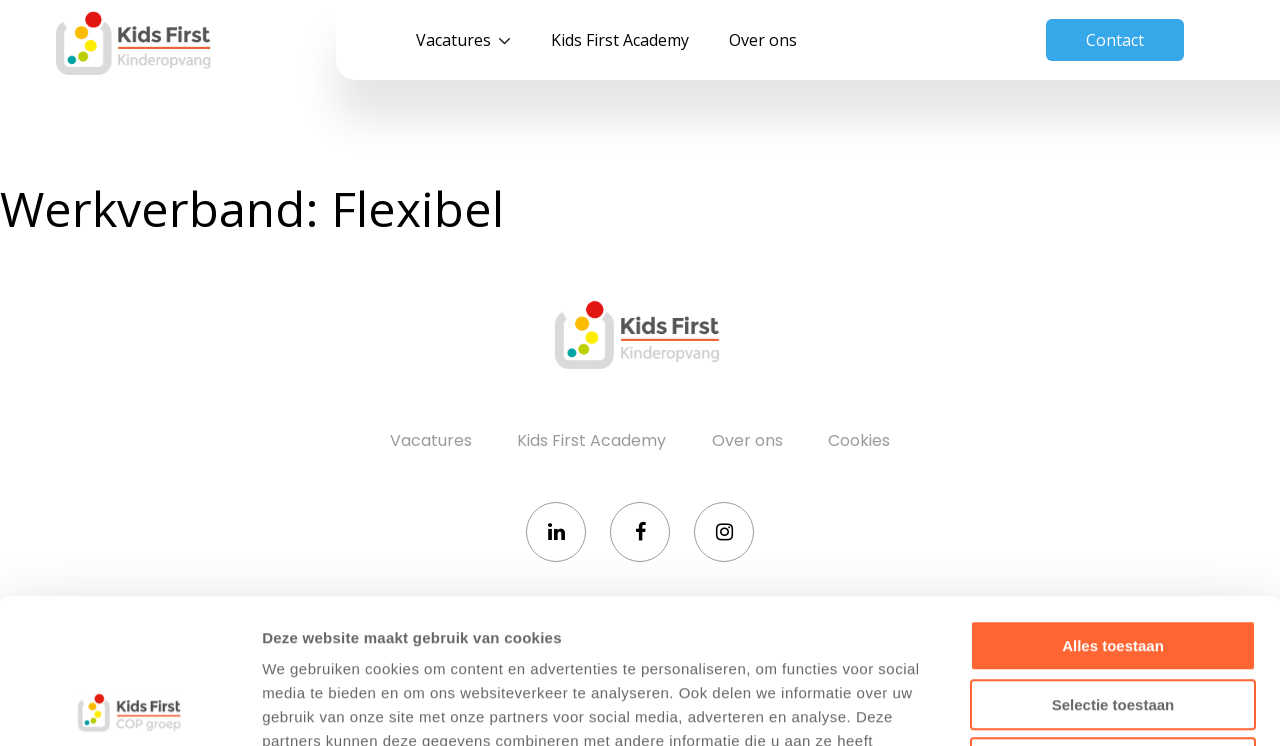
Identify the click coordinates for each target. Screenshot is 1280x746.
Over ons (763, 40)
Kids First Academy (620, 40)
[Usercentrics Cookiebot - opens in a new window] (129, 707)
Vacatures (453, 40)
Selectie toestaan (1113, 560)
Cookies (859, 440)
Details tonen (1080, 706)
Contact (1115, 40)
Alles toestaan (1113, 501)
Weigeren (1112, 618)
